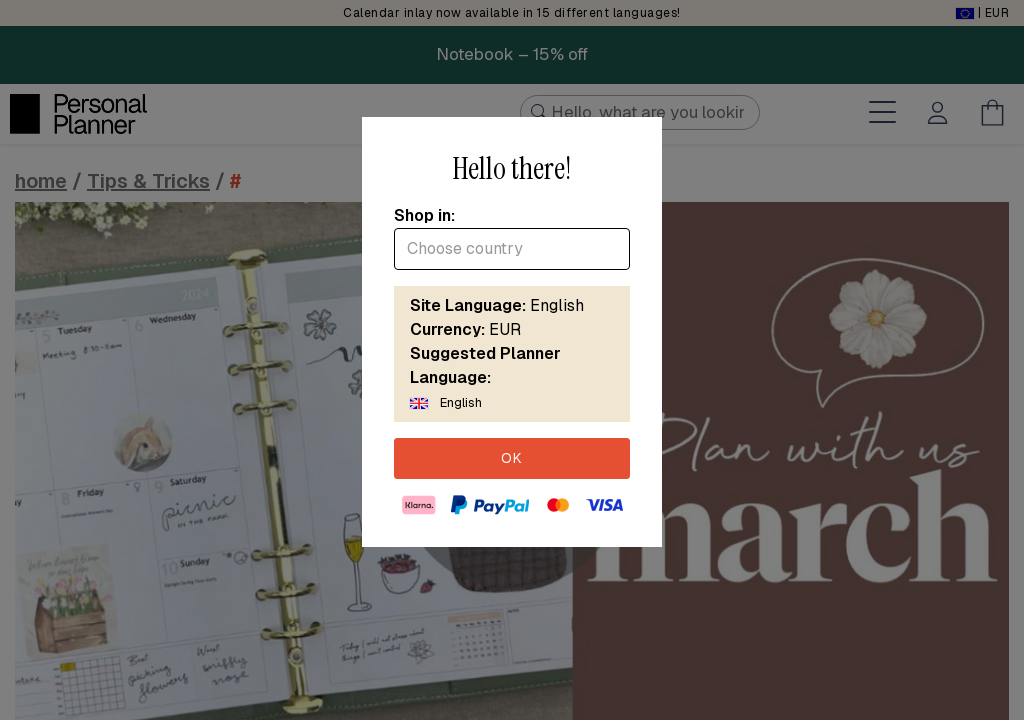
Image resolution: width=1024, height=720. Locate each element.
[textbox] (512, 249)
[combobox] (512, 249)
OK (512, 458)
